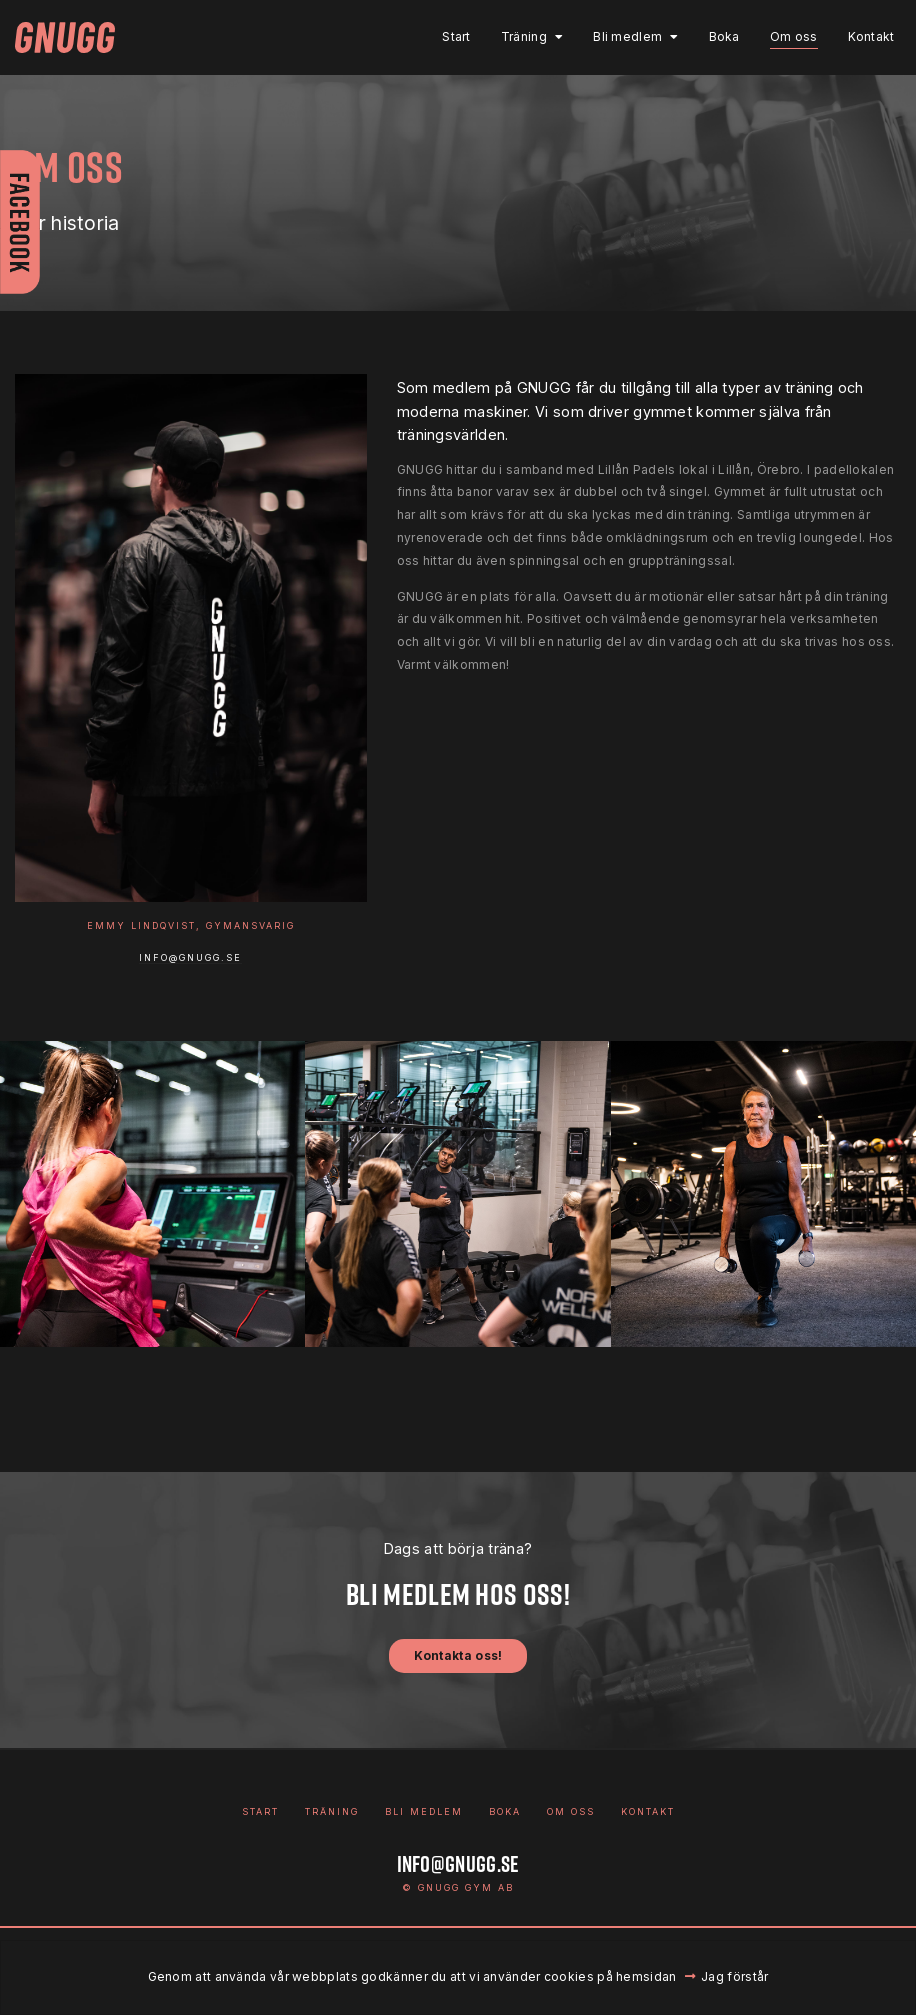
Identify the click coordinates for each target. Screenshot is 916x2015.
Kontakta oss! (458, 1655)
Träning (515, 36)
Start (448, 36)
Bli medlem (619, 36)
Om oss (785, 36)
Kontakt (862, 36)
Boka (715, 36)
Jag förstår (734, 1976)
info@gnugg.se (190, 957)
